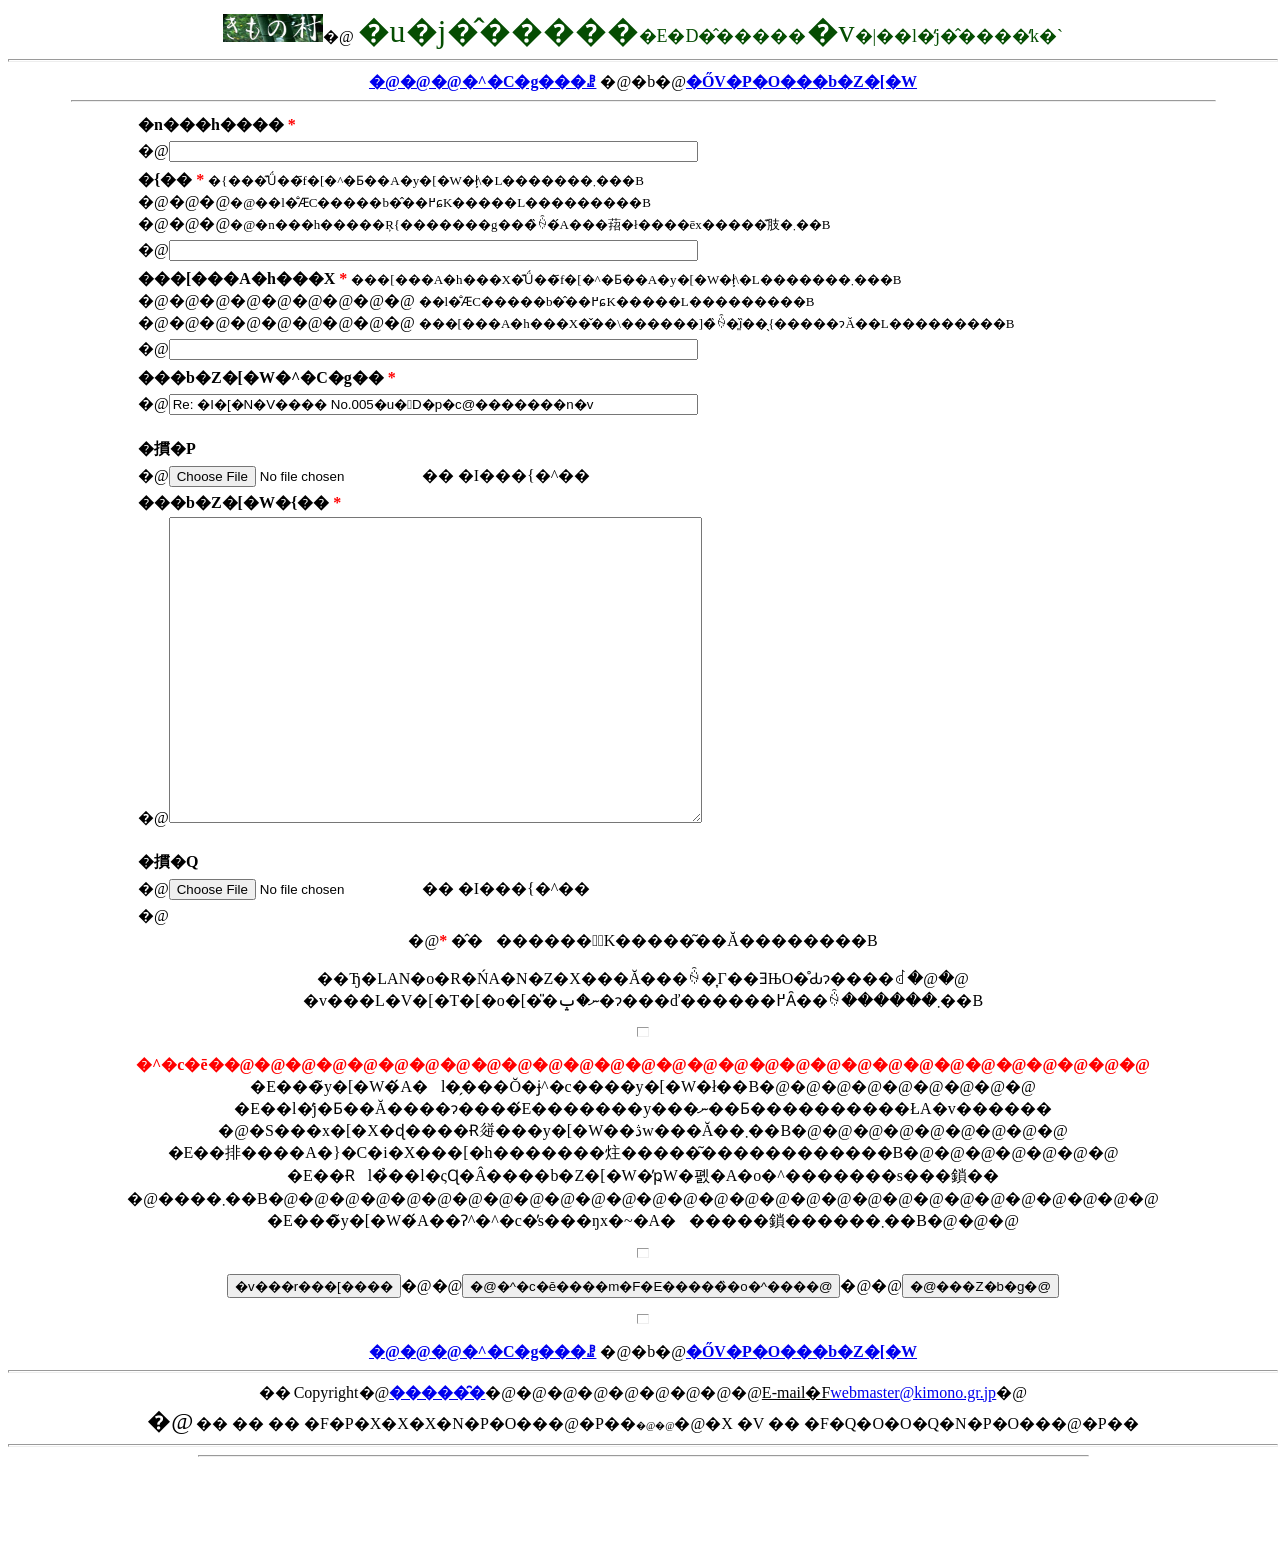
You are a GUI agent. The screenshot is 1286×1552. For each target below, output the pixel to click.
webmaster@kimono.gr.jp (913, 1452)
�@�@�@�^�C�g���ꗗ (483, 81)
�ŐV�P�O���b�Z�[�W (801, 81)
